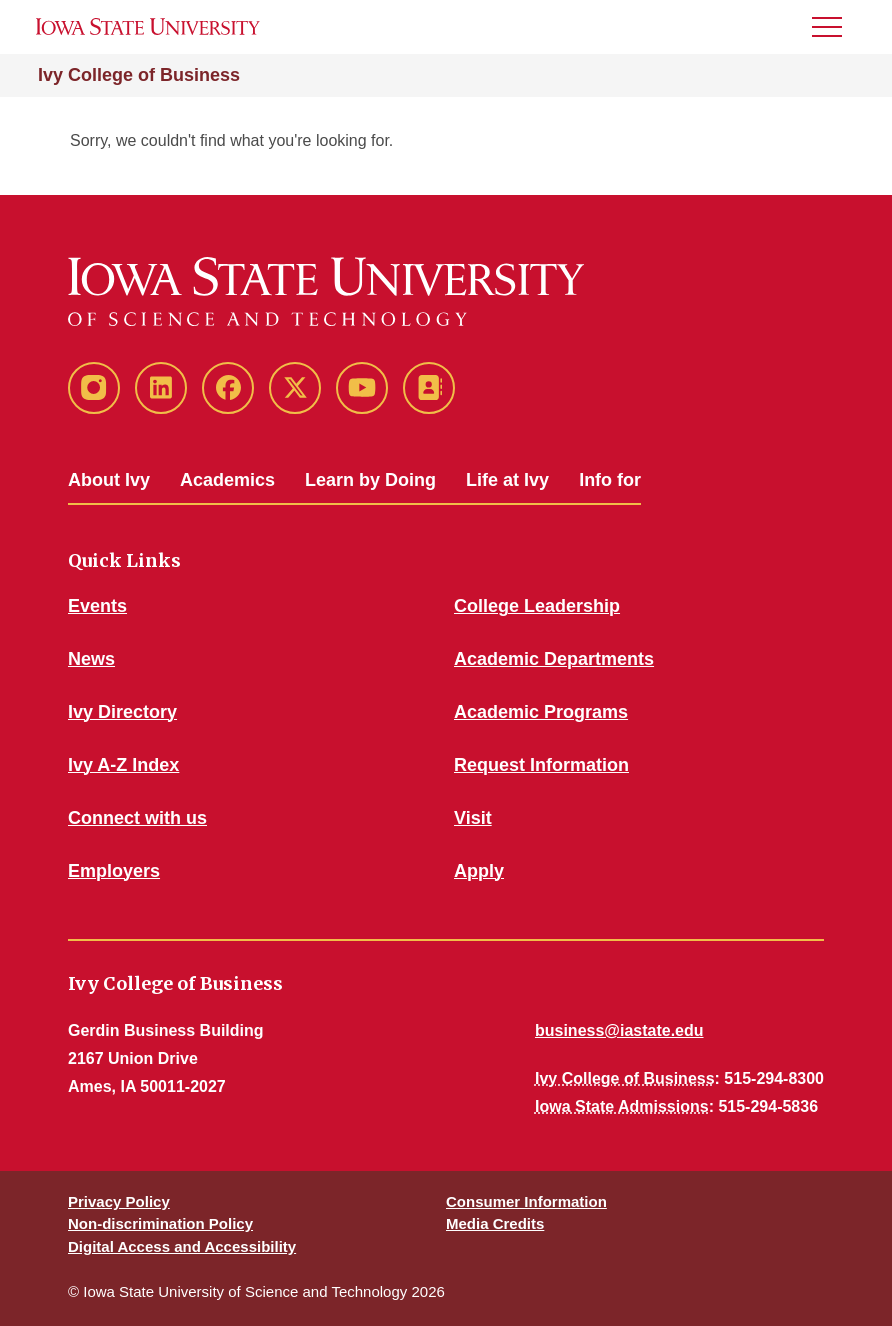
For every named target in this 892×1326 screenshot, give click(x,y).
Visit (473, 818)
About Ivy (109, 480)
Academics (227, 480)
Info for (610, 480)
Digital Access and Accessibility (182, 1246)
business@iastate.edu (619, 1030)
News (91, 659)
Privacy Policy (119, 1201)
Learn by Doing (370, 480)
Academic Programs (541, 712)
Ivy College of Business (139, 75)
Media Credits (495, 1223)
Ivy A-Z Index (123, 765)
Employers (114, 871)
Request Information (541, 765)
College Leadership (537, 606)
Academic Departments (554, 659)
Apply (479, 871)
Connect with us (137, 818)
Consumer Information (526, 1201)
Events (97, 606)
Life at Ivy (507, 480)
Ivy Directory (122, 712)
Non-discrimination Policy (160, 1223)
